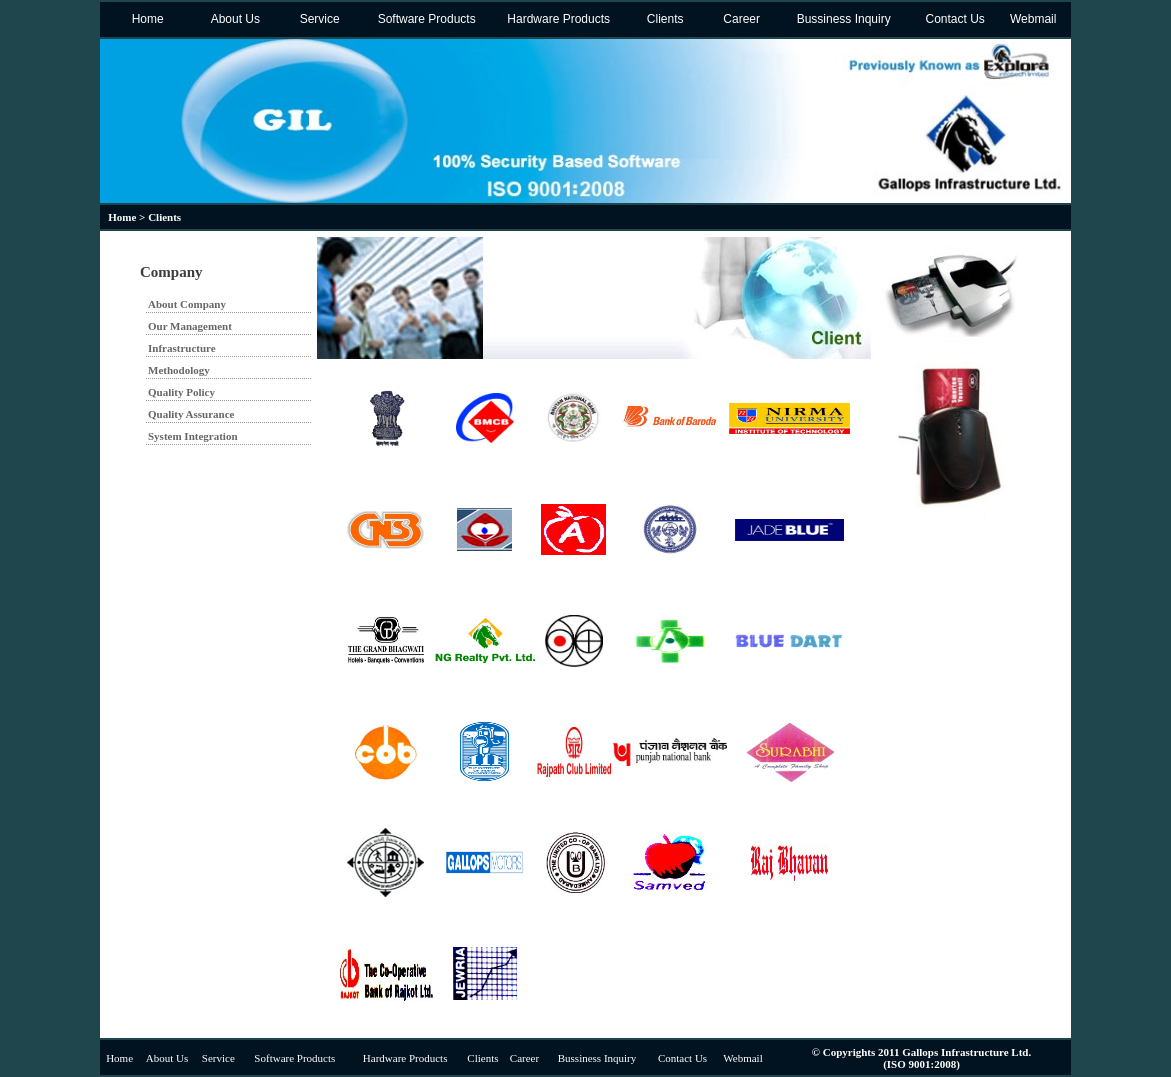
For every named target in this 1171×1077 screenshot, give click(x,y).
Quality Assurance (191, 414)
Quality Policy (181, 392)
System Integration (193, 436)
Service (317, 19)
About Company (187, 304)
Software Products (424, 19)
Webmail (1032, 19)
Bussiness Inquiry (841, 19)
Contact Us (953, 19)
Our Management (190, 326)
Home (145, 19)
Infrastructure (182, 348)
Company (171, 272)
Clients (663, 19)
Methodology (179, 370)
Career (740, 19)
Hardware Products (557, 19)
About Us (234, 19)
